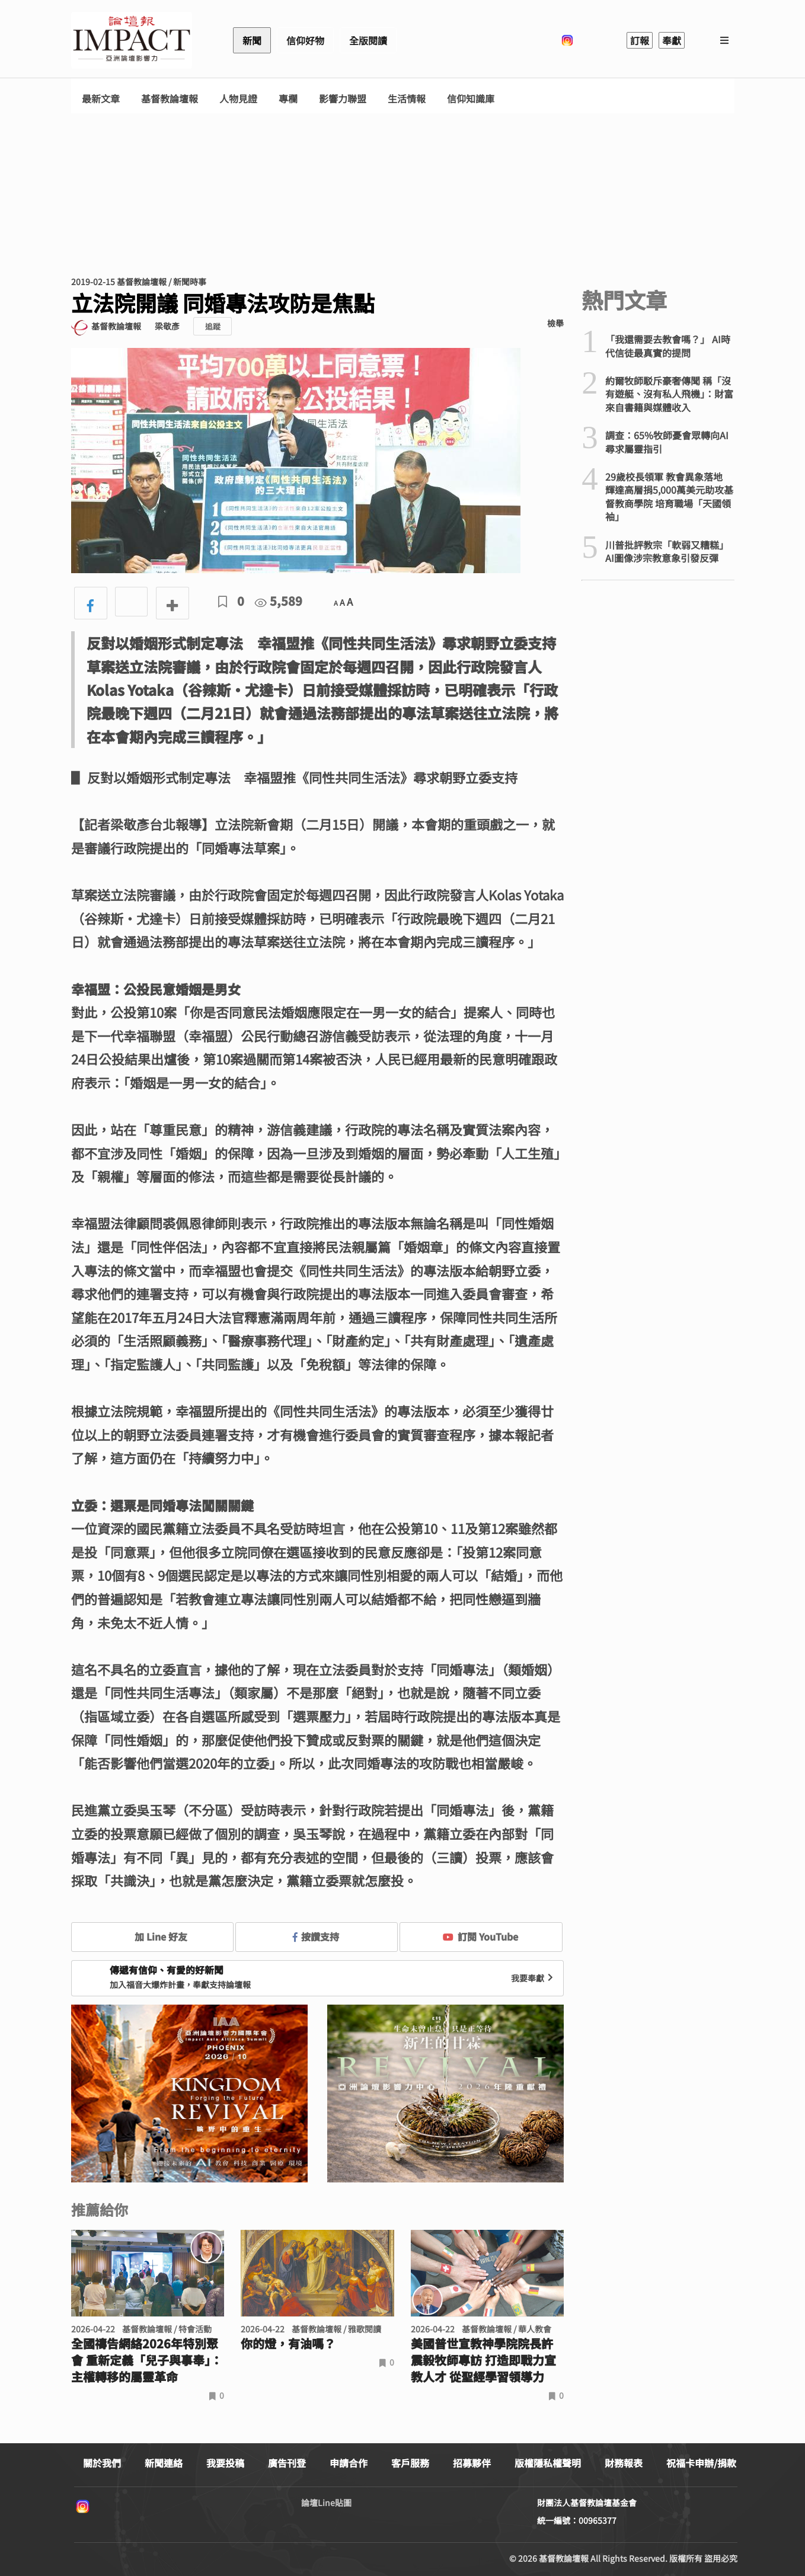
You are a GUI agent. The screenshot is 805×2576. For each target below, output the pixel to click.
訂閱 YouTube (480, 1936)
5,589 (278, 600)
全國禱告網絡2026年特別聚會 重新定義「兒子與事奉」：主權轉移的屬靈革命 (146, 2360)
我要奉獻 (533, 1978)
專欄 (288, 98)
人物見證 (238, 98)
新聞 (251, 40)
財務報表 (624, 2463)
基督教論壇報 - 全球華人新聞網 (131, 40)
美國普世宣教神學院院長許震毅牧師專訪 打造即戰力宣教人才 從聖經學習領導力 (483, 2360)
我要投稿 (225, 2463)
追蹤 (213, 326)
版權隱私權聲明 (548, 2463)
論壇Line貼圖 (326, 2502)
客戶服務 (410, 2463)
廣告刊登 (287, 2463)
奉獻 (671, 40)
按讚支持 (316, 1936)
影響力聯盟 (342, 98)
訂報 (639, 40)
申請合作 (349, 2463)
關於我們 (102, 2463)
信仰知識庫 (470, 98)
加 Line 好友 (152, 1936)
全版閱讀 (368, 40)
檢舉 (555, 323)
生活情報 (407, 98)
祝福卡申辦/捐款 (701, 2463)
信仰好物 (305, 40)
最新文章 (101, 98)
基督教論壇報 (169, 98)
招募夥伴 (472, 2463)
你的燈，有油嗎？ (288, 2343)
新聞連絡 (164, 2463)
